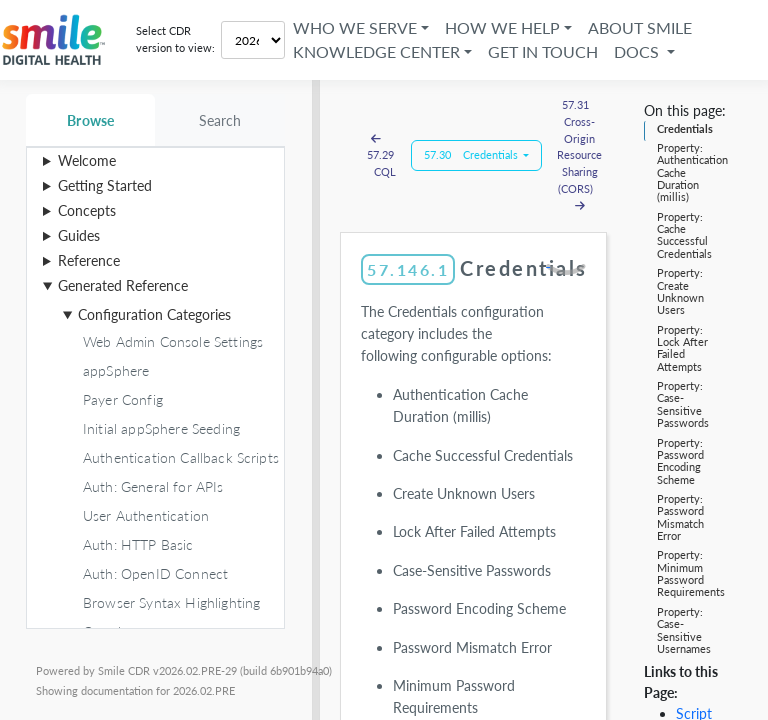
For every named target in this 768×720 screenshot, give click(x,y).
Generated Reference (123, 285)
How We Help (502, 27)
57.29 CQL (380, 155)
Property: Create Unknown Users (680, 291)
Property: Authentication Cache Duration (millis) (692, 172)
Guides (79, 235)
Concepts (87, 210)
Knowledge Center (376, 51)
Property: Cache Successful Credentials (684, 235)
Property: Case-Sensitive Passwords (683, 404)
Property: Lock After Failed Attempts (682, 348)
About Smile (640, 27)
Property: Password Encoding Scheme (680, 461)
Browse (90, 120)
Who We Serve (355, 27)
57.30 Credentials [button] (472, 154)
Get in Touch (543, 51)
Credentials (685, 128)
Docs (638, 51)
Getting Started (105, 185)
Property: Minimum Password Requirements (691, 573)
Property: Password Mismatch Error (680, 517)
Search (220, 120)
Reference (89, 260)
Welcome (87, 160)
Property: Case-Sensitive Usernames (684, 630)
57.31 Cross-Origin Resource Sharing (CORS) (579, 155)
